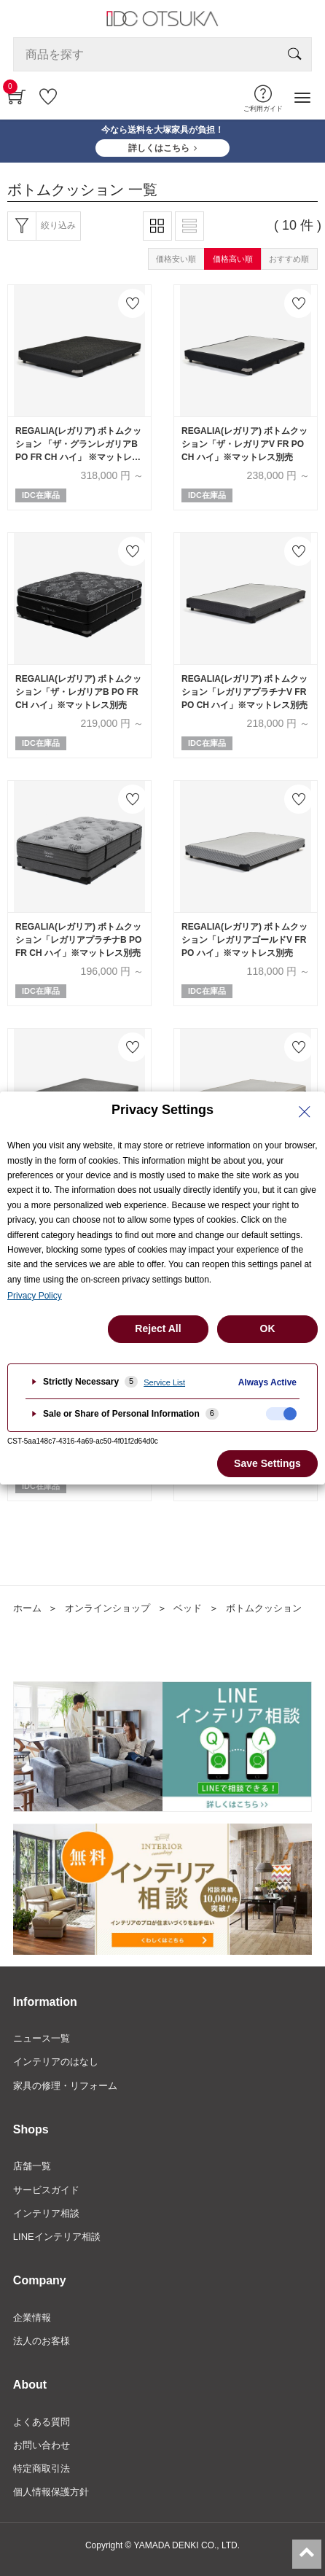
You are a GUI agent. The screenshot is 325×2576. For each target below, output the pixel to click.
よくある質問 (41, 2421)
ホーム (27, 1608)
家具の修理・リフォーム (65, 2085)
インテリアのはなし (55, 2061)
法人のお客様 (41, 2340)
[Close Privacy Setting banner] (305, 1112)
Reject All (158, 1328)
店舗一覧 (32, 2165)
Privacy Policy (34, 1296)
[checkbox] (281, 1413)
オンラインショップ (107, 1608)
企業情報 (32, 2317)
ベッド (187, 1608)
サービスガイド (46, 2189)
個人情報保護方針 (51, 2491)
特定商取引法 (41, 2468)
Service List (164, 1382)
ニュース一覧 (41, 2038)
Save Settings (267, 1463)
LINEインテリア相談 (57, 2236)
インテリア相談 (46, 2213)
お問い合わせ (41, 2445)
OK (267, 1328)
